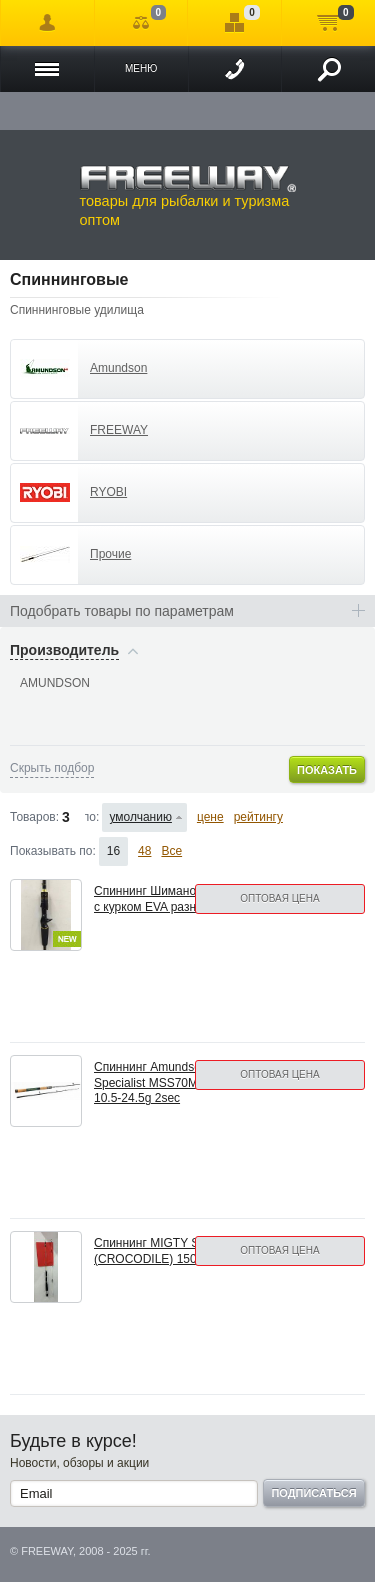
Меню (141, 68)
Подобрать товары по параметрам (122, 611)
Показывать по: (53, 851)
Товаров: (34, 817)
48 (144, 851)
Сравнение (141, 23)
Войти (47, 23)
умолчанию (140, 817)
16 (113, 851)
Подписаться (313, 1493)
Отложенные (234, 23)
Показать (327, 770)
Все (171, 851)
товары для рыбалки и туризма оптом (188, 196)
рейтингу (258, 817)
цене (210, 817)
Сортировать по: (92, 817)
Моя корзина (328, 23)
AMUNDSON (55, 683)
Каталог (47, 69)
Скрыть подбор (52, 768)
